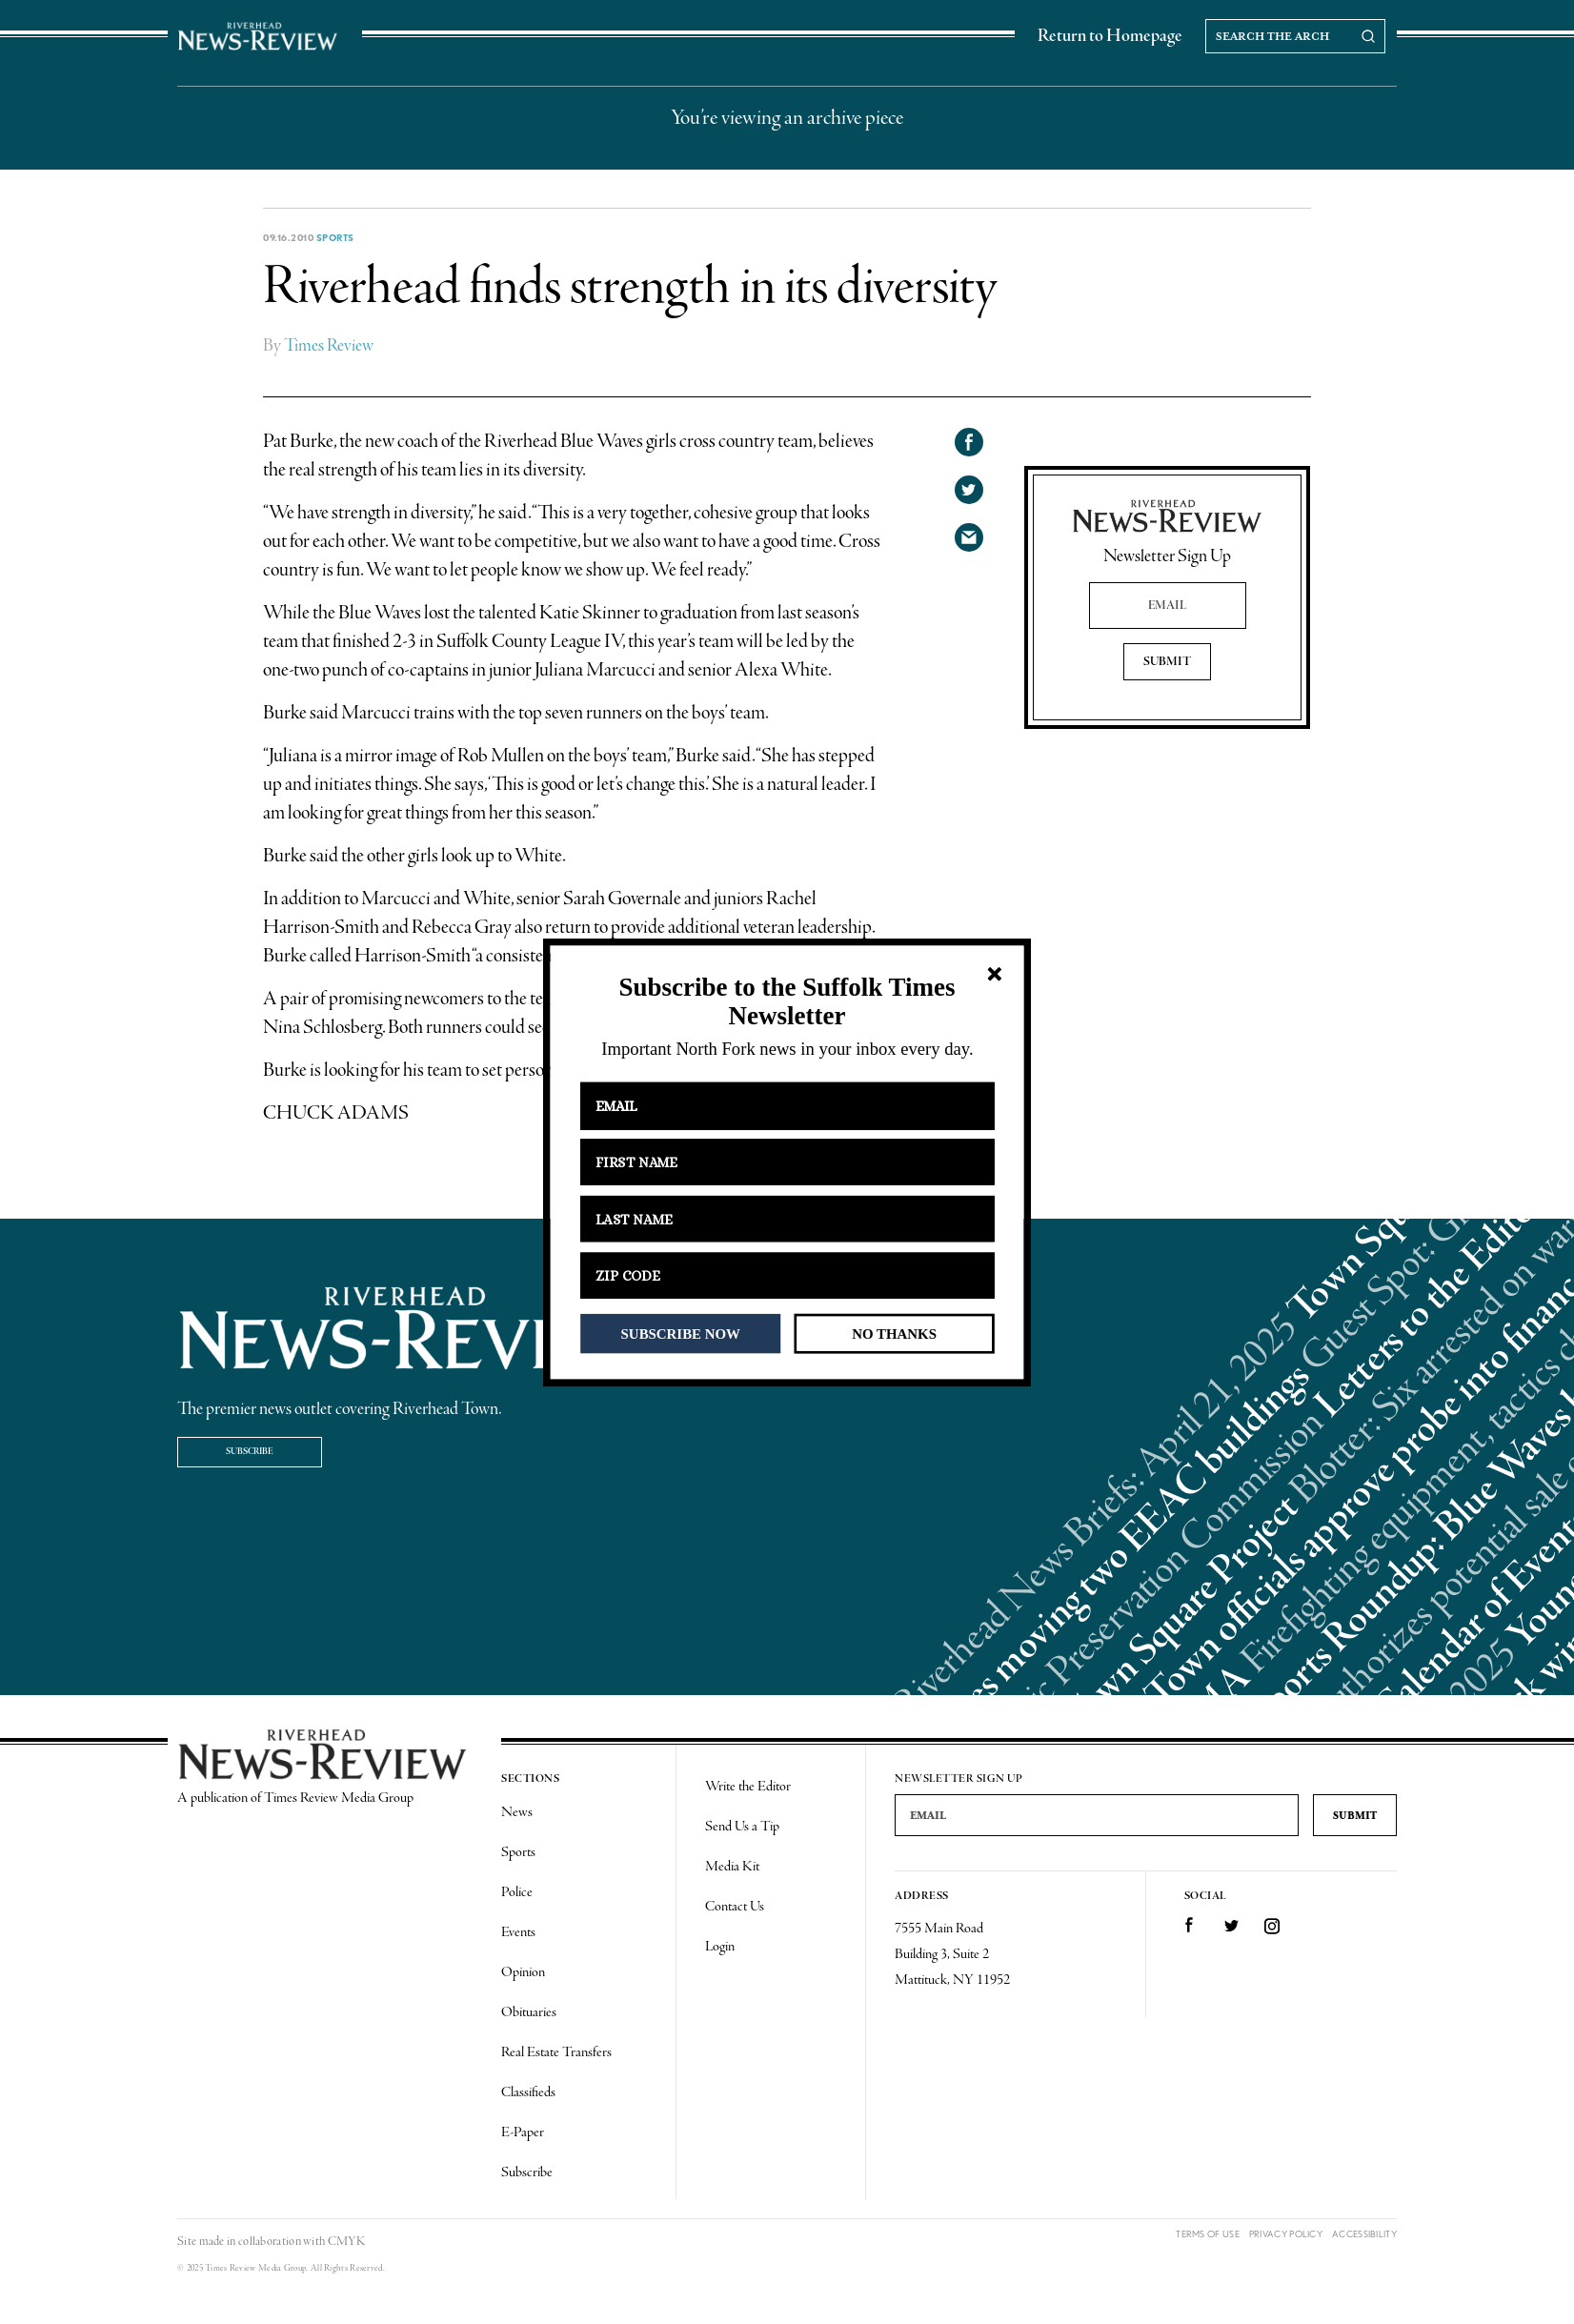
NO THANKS (894, 1333)
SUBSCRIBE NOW (680, 1333)
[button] (786, 1002)
